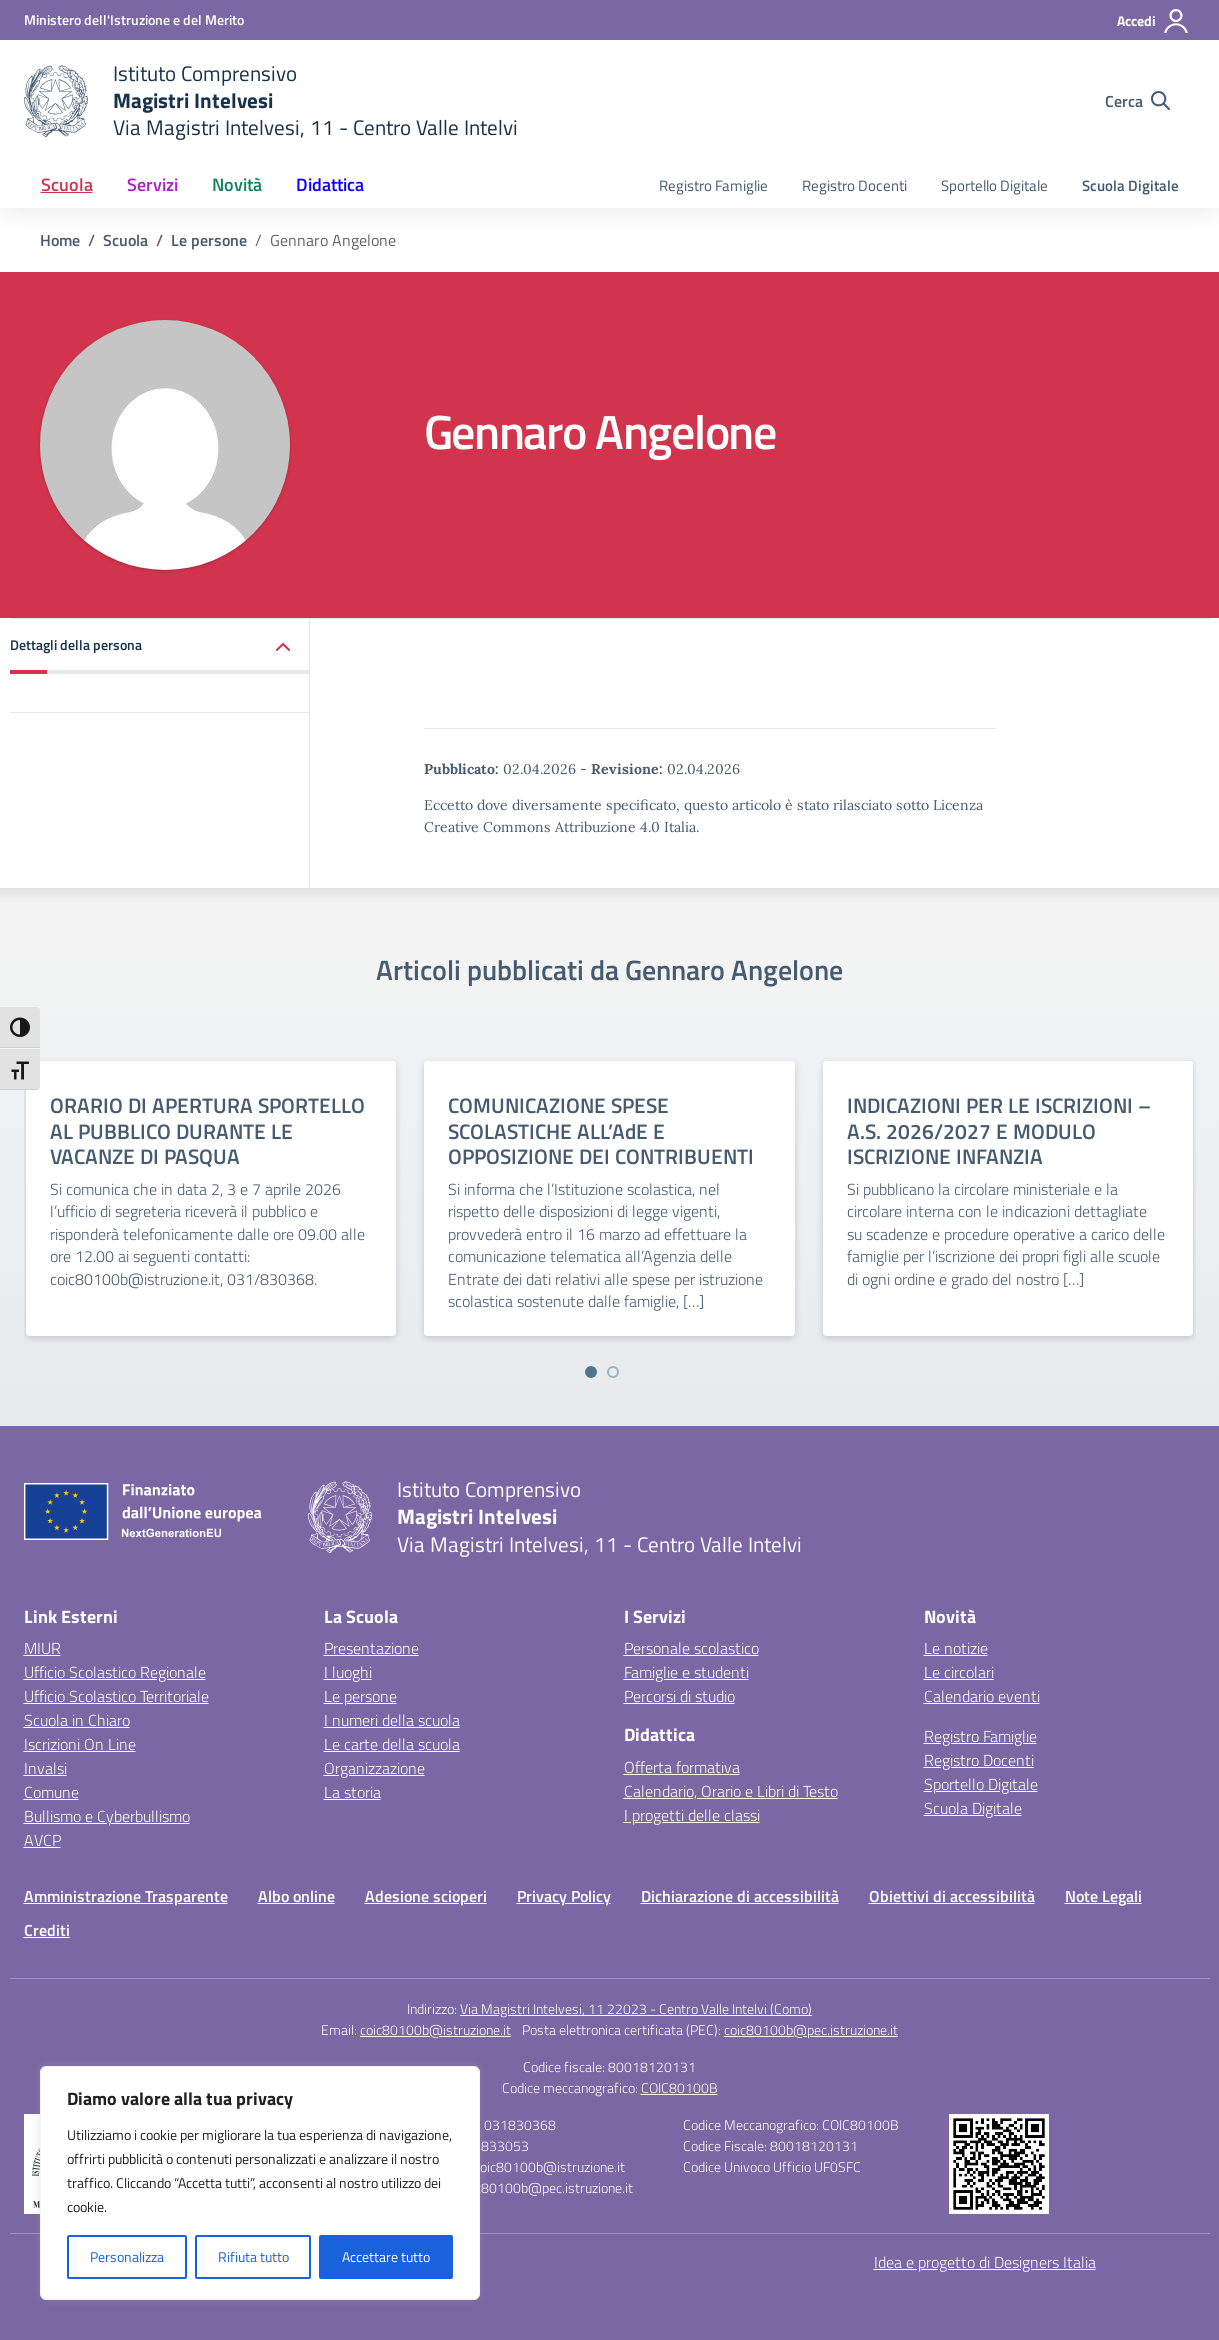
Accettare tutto (386, 2256)
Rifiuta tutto (253, 2256)
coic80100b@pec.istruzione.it (811, 2029)
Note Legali (1103, 1896)
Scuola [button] (67, 184)
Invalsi (45, 1768)
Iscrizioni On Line (80, 1744)
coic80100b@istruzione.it (435, 2029)
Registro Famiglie (713, 185)
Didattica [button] (330, 184)
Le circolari (959, 1672)
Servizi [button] (152, 184)
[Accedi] (1153, 21)
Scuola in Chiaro (77, 1720)
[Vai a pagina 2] (613, 1372)
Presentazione (371, 1648)
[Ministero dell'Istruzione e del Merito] (134, 19)
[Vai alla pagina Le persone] (209, 240)
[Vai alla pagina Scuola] (125, 240)
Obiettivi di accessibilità (952, 1896)
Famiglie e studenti (686, 1672)
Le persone (360, 1696)
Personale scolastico (691, 1648)
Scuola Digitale (1130, 185)
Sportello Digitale (994, 185)
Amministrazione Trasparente (126, 1896)
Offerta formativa (682, 1767)
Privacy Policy (564, 1896)
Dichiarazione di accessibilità (740, 1896)
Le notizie (956, 1648)
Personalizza (127, 2256)
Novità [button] (237, 184)
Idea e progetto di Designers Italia (985, 2262)
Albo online (296, 1896)
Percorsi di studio (679, 1696)
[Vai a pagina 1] (591, 1372)
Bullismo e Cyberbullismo (107, 1816)
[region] (260, 2183)
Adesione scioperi (426, 1896)
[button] (160, 646)
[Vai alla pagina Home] (60, 240)
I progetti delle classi (692, 1815)
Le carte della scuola (392, 1744)
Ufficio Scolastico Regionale (115, 1672)
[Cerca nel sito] (1137, 101)
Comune (51, 1792)
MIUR (42, 1648)
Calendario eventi (982, 1696)
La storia (352, 1792)
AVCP (42, 1840)
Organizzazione (374, 1768)
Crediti (47, 1930)
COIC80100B (679, 2087)
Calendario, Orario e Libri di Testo (731, 1791)
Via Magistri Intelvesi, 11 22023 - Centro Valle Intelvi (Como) (636, 2008)
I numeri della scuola (392, 1720)
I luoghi (348, 1672)
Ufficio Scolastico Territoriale (116, 1696)
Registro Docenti (854, 185)
